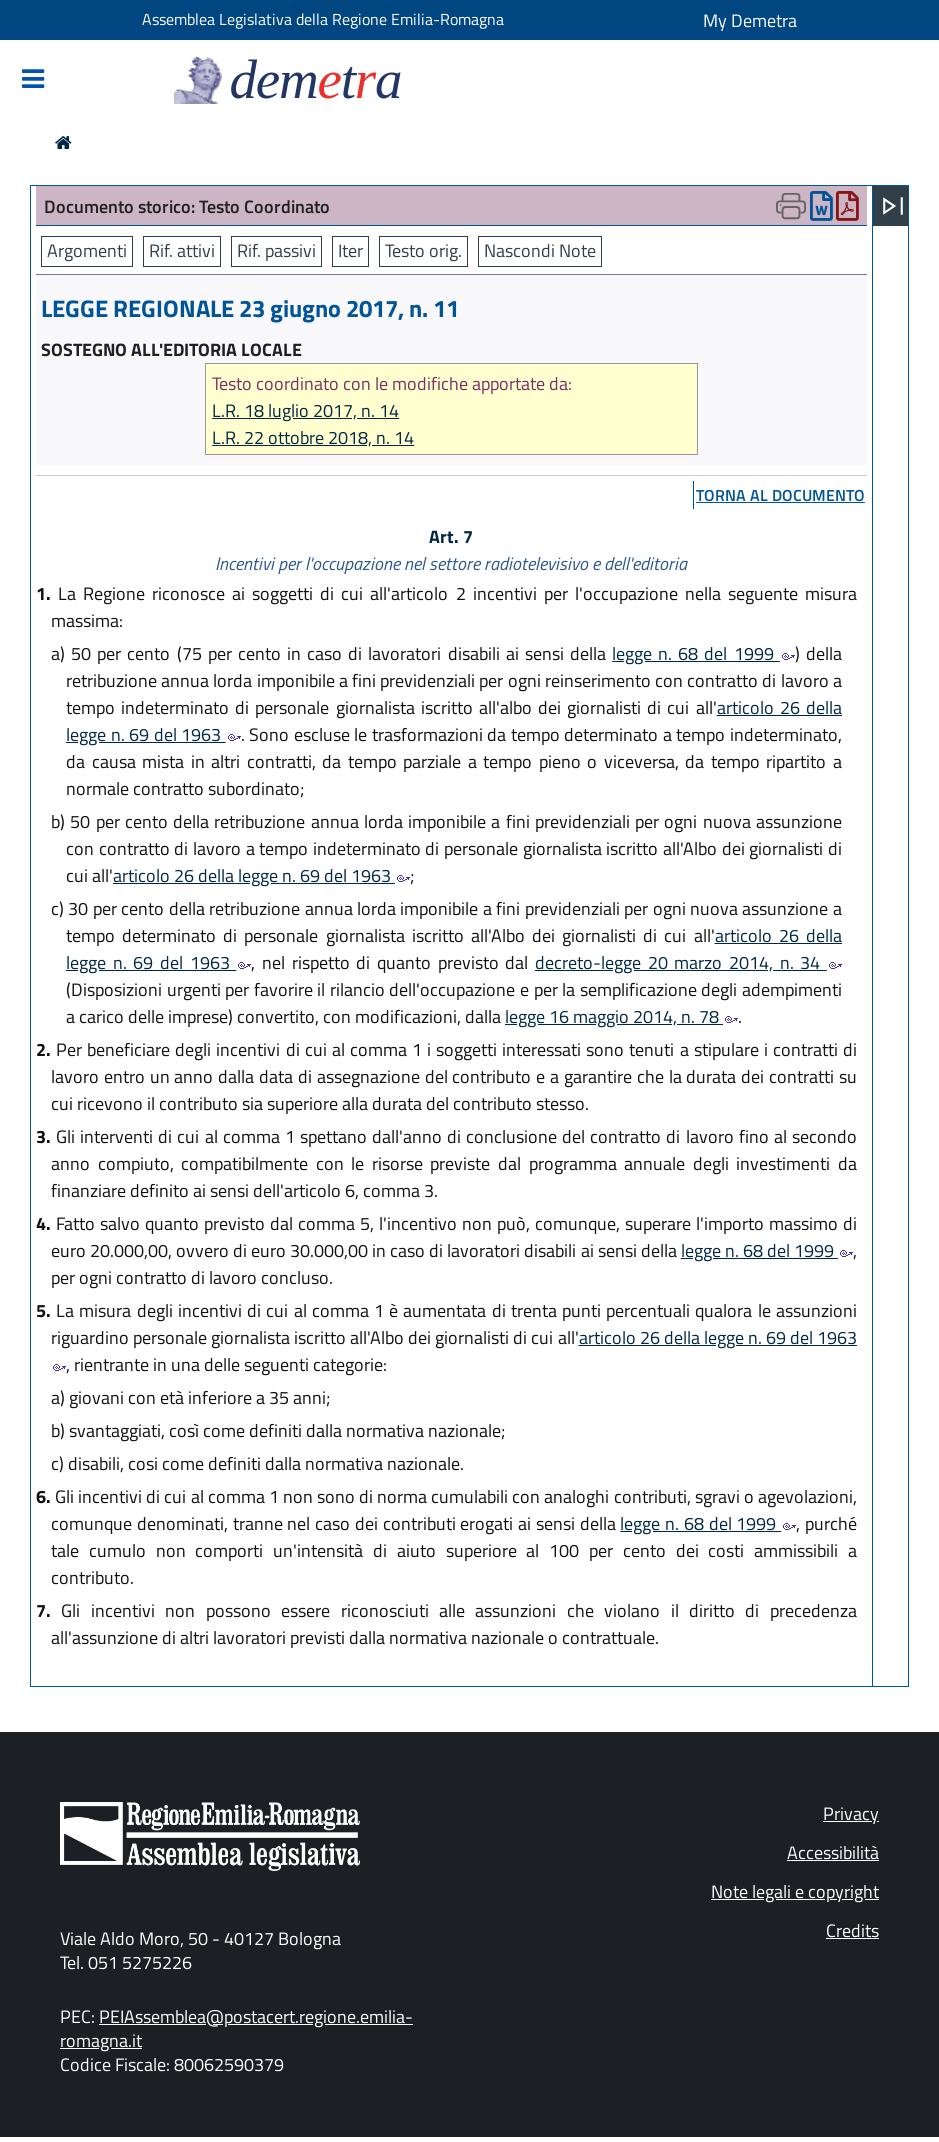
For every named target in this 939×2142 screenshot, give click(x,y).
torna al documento (780, 495)
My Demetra (750, 20)
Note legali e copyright (795, 1891)
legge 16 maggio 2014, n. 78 (621, 1016)
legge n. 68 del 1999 (703, 653)
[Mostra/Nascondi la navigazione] (33, 80)
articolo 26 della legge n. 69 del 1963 (261, 875)
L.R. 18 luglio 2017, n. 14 (305, 410)
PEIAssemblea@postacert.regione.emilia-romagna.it (236, 2028)
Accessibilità (833, 1852)
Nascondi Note (540, 250)
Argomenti (87, 250)
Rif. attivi (182, 250)
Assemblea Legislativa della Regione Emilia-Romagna (323, 19)
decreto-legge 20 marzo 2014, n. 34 (688, 962)
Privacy (851, 1813)
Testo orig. (423, 250)
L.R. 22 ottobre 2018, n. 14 (313, 437)
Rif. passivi (276, 250)
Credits (852, 1930)
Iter (350, 250)
